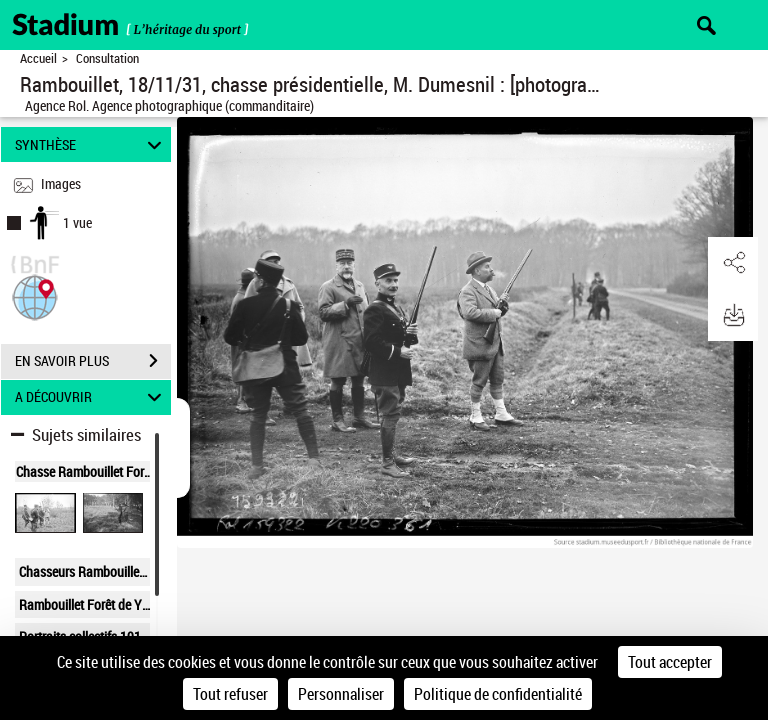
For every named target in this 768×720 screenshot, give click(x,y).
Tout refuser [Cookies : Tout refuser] (230, 694)
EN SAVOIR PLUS (93, 361)
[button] (35, 295)
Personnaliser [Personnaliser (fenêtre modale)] (341, 694)
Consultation (107, 58)
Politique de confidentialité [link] (498, 694)
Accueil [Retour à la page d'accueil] (38, 58)
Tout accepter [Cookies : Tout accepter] (670, 662)
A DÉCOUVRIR (91, 397)
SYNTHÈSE (91, 144)
